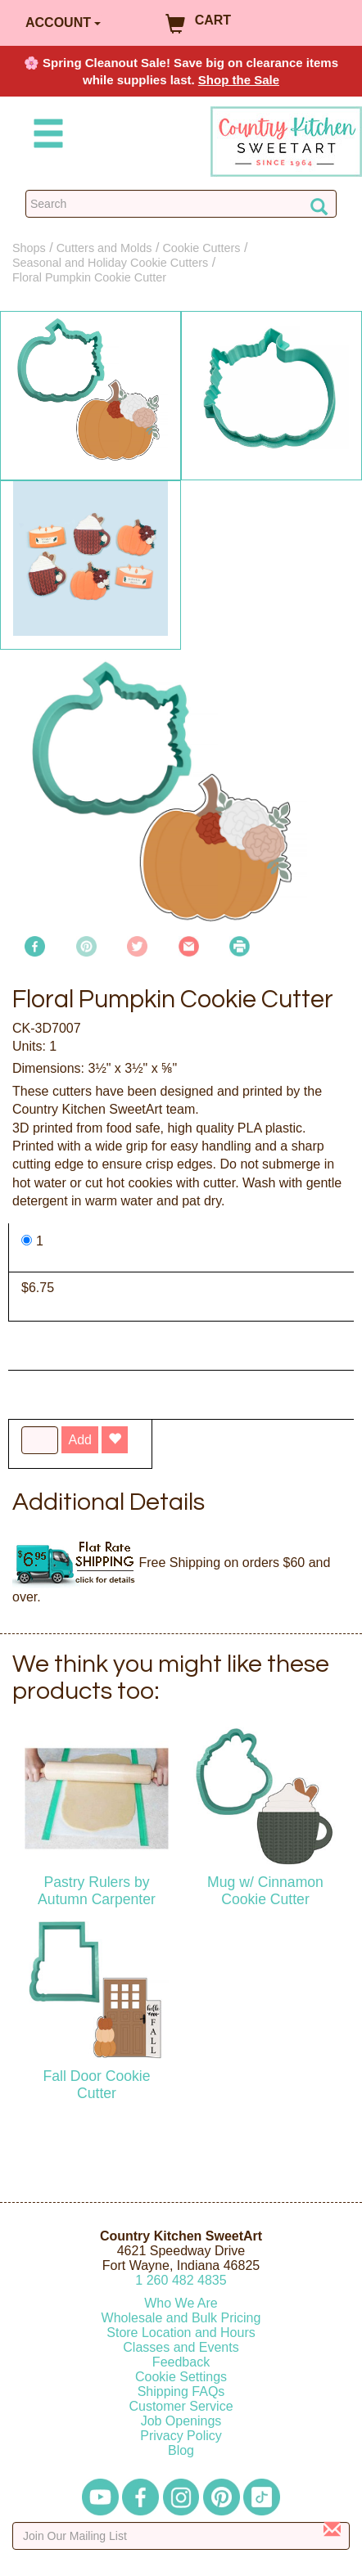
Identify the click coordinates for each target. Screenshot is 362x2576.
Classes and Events (180, 2347)
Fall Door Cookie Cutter (96, 2084)
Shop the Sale (238, 80)
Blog (181, 2450)
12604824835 (180, 2280)
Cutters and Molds (104, 247)
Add (79, 1440)
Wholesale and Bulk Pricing (181, 2318)
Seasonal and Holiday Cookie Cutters (110, 262)
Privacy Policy (181, 2436)
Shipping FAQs (181, 2391)
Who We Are (181, 2303)
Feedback (181, 2362)
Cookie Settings (181, 2377)
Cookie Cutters (201, 247)
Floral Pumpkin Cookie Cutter (89, 277)
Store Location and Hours (180, 2333)
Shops (29, 247)
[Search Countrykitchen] (181, 204)
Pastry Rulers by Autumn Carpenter (97, 1890)
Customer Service (181, 2406)
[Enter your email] (181, 2536)
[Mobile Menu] (45, 136)
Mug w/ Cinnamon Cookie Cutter (265, 1890)
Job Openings (181, 2421)
